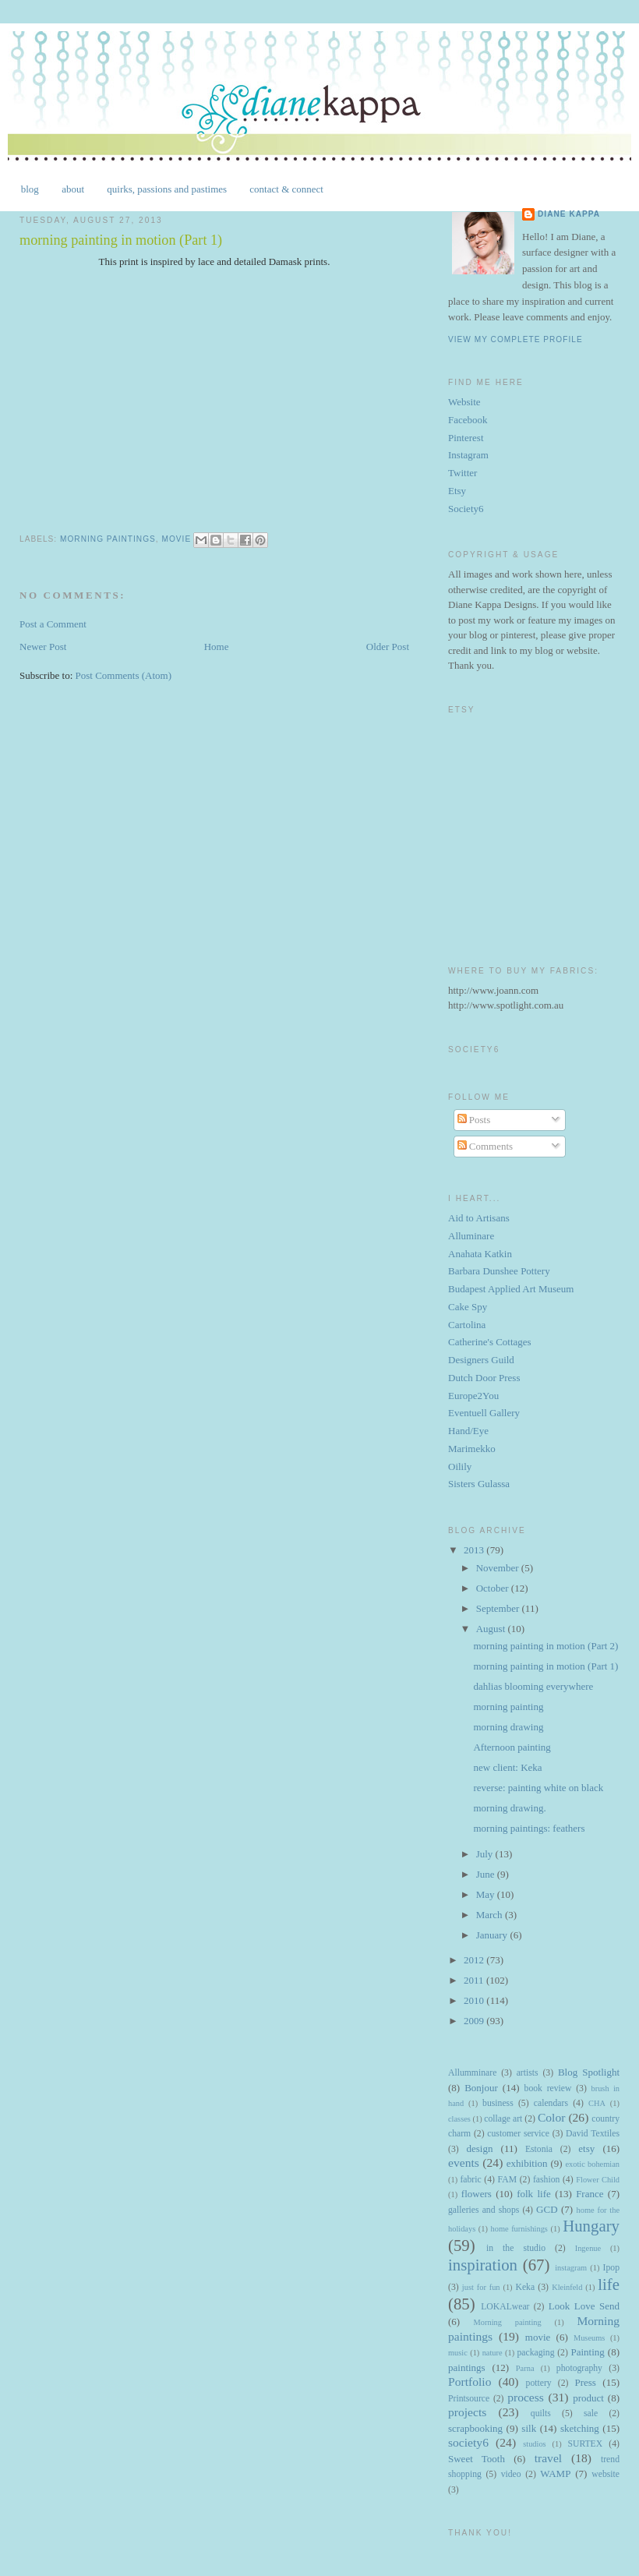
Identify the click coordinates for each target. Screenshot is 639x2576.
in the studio (515, 2248)
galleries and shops (483, 2210)
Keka (525, 2287)
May (486, 1894)
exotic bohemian (592, 2164)
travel (549, 2458)
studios (534, 2444)
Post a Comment (52, 624)
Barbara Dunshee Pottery (499, 1271)
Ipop (611, 2268)
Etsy (457, 490)
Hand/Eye (468, 1430)
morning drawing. (509, 1808)
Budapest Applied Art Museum (511, 1289)
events (463, 2162)
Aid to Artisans (479, 1218)
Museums (589, 2338)
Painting (588, 2352)
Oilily (459, 1466)
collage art (503, 2119)
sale (591, 2413)
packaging (535, 2353)
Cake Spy (467, 1307)
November (498, 1568)
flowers (476, 2194)
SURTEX (584, 2444)
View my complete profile (515, 339)
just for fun (481, 2287)
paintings (466, 2367)
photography (579, 2368)
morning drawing (508, 1727)
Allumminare (472, 2073)
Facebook (468, 420)
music (458, 2352)
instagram (571, 2267)
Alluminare (471, 1236)
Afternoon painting (511, 1747)
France (589, 2194)
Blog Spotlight (589, 2072)
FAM (507, 2180)
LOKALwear (505, 2307)
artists (527, 2073)
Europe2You (473, 1395)
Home (216, 646)
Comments (485, 1146)
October (493, 1588)
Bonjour (481, 2088)
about (73, 189)
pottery (539, 2383)
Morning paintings (108, 539)
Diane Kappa (569, 214)
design (479, 2148)
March (490, 1915)
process (525, 2397)
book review (548, 2088)
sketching (579, 2428)
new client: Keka (507, 1767)
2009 (475, 2021)
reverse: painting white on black (538, 1787)
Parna (525, 2368)
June (486, 1874)
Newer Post (42, 646)
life (609, 2284)
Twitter (462, 473)
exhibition (527, 2163)
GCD (546, 2209)
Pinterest (466, 437)
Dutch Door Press (484, 1377)
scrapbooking (475, 2428)
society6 (468, 2442)
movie (176, 539)
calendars (551, 2103)
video (511, 2474)
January (493, 1935)
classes (459, 2119)
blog (30, 189)
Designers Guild (481, 1360)
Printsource (468, 2399)
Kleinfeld (567, 2287)
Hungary (591, 2226)
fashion (546, 2180)
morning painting (508, 1706)
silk (528, 2428)
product (588, 2398)
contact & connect (286, 189)
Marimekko (472, 1448)
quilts (541, 2413)
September (499, 1608)
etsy (586, 2148)
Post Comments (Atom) (124, 675)
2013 (475, 1550)
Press (584, 2382)
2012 (475, 1960)
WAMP (555, 2473)
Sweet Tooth (476, 2459)
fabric (470, 2180)
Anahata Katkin (480, 1254)
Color (552, 2117)
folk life (534, 2194)
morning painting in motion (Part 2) (545, 1646)
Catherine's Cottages (489, 1342)
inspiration (482, 2265)
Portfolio (469, 2381)
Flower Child (598, 2179)
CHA (596, 2103)
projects (467, 2412)
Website (464, 402)
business (498, 2103)
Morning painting (508, 2322)
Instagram (468, 455)
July (486, 1854)
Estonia (539, 2149)
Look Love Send (584, 2306)
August (492, 1628)
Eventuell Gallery (484, 1413)
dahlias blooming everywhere (533, 1686)
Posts (474, 1119)
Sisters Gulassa (479, 1483)
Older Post (387, 646)
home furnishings (519, 2228)
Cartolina (466, 1324)
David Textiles (593, 2134)
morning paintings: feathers (528, 1828)
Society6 (466, 508)
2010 (475, 2000)
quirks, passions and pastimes (167, 189)
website (605, 2474)
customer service (518, 2134)
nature (492, 2352)
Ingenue (588, 2248)
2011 (475, 1980)
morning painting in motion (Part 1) (545, 1666)
